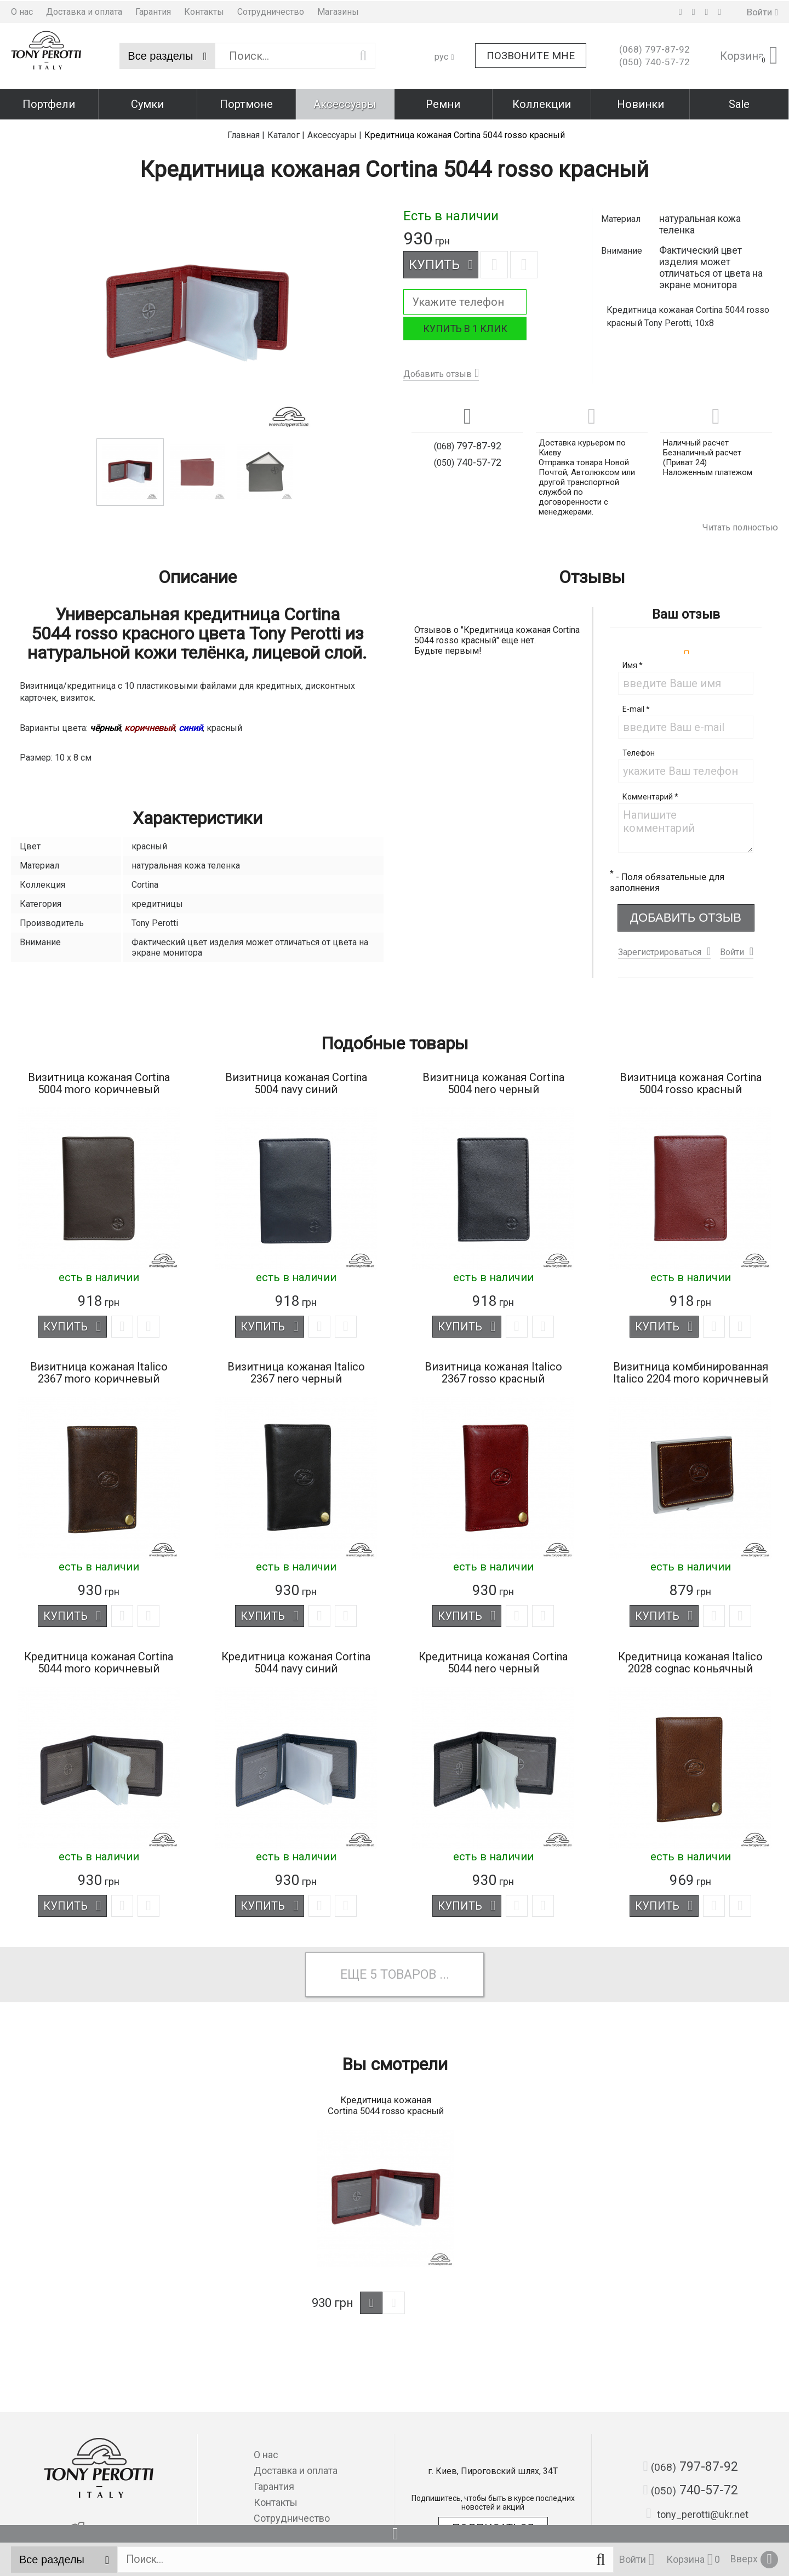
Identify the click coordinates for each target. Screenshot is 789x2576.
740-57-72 (654, 61)
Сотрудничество (270, 11)
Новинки (640, 103)
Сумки (147, 103)
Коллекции (541, 103)
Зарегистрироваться (659, 949)
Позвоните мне (531, 55)
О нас (22, 11)
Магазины (338, 11)
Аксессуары (344, 103)
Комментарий (650, 794)
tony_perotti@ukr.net (697, 2514)
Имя (632, 662)
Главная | (246, 132)
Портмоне (246, 103)
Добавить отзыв (437, 371)
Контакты (204, 11)
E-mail (636, 706)
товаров (409, 1973)
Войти (732, 949)
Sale (739, 103)
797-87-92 (654, 48)
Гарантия (153, 11)
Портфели (48, 103)
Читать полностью (740, 524)
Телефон (638, 750)
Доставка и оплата (84, 11)
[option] (197, 312)
